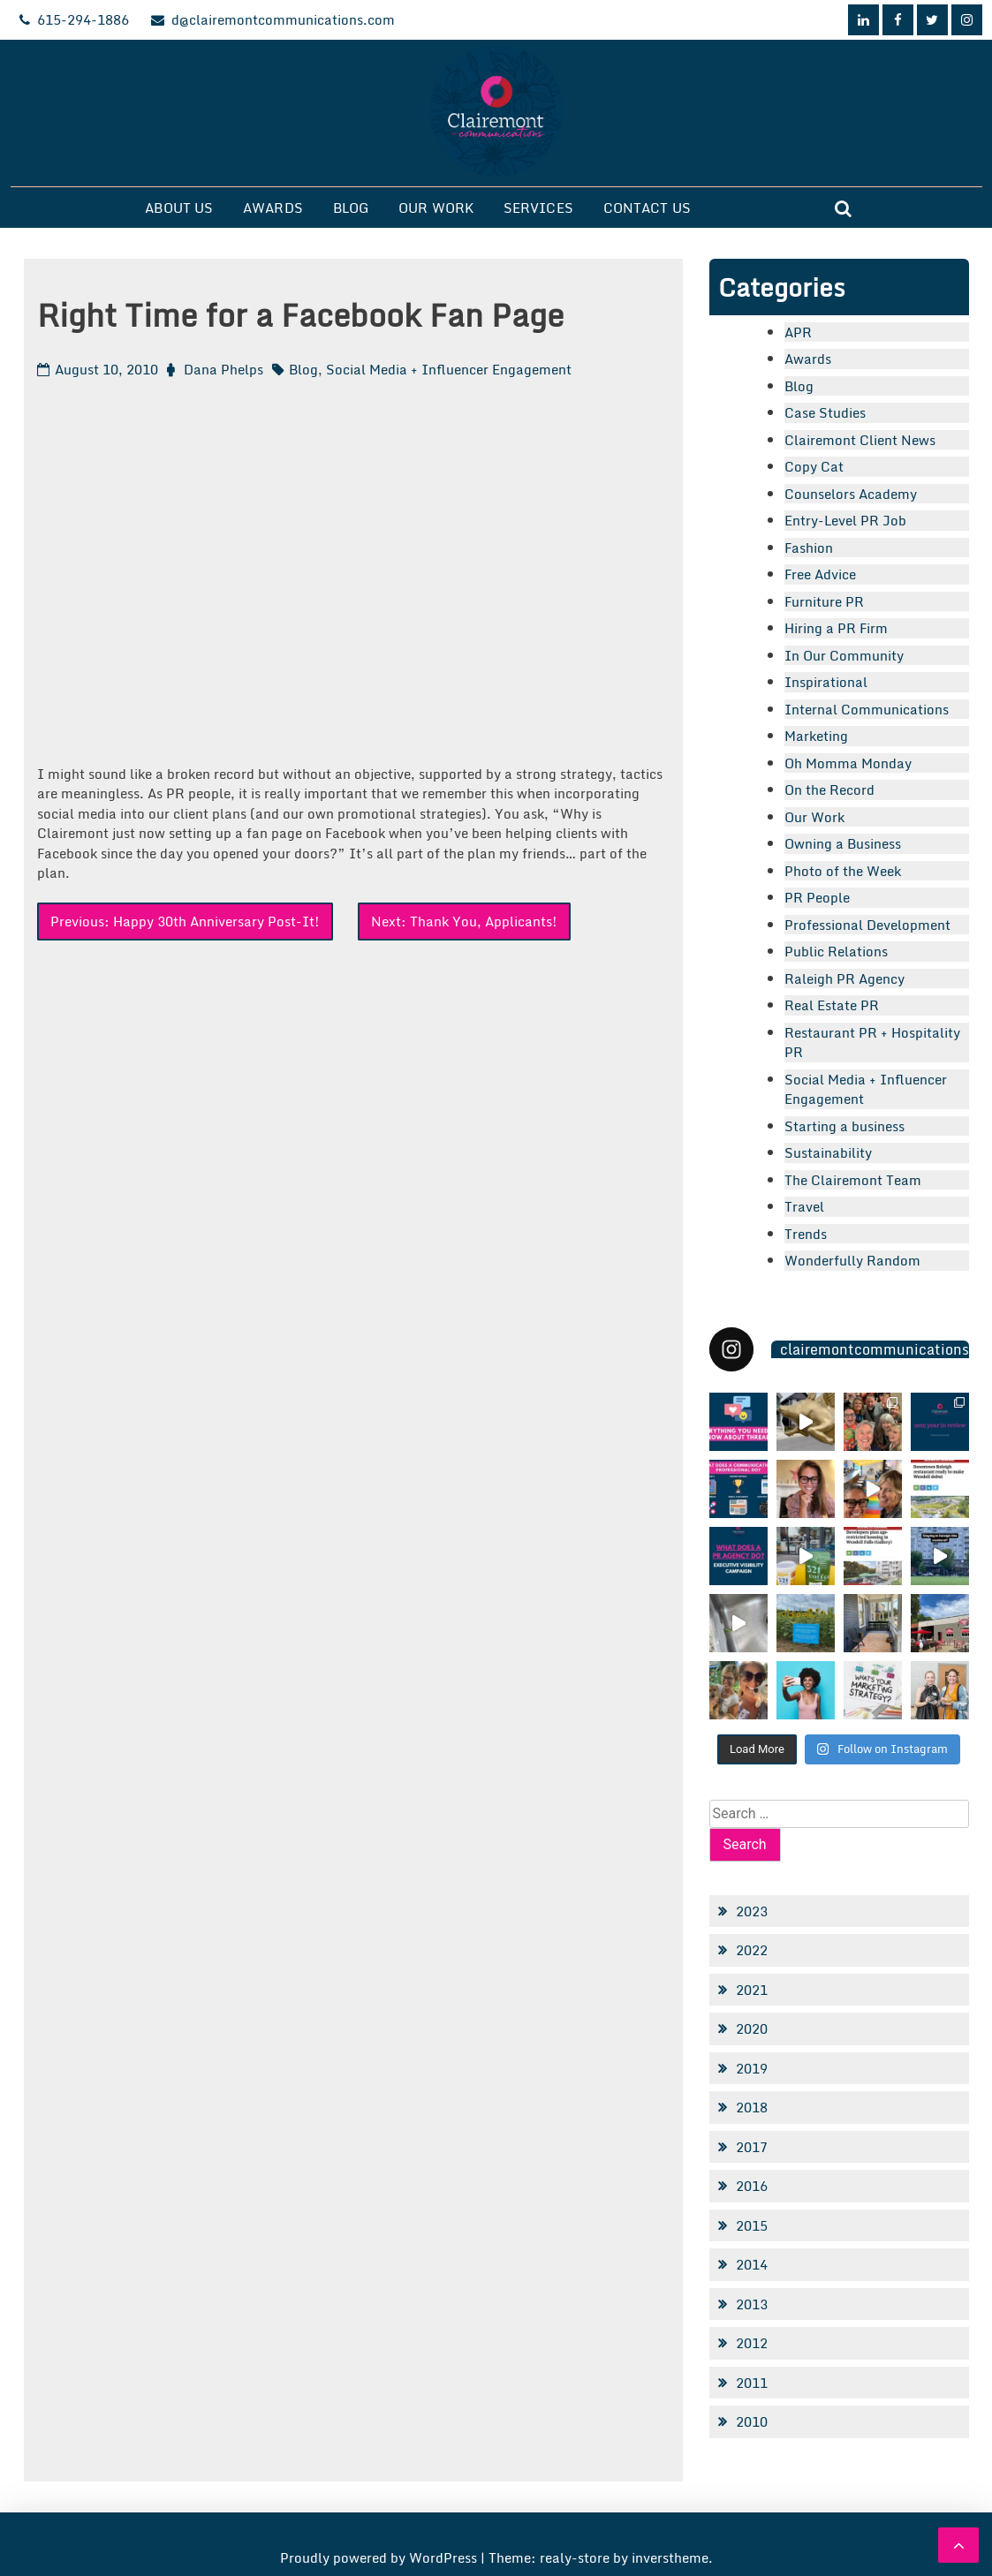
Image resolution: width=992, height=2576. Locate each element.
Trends (805, 1233)
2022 (752, 1949)
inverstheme (670, 2557)
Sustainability (828, 1152)
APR (798, 332)
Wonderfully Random (852, 1260)
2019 (752, 2068)
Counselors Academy (850, 493)
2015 (752, 2225)
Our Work (435, 207)
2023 (752, 1911)
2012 (752, 2342)
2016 (752, 2185)
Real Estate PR (831, 1005)
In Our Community (844, 655)
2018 (752, 2107)
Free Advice (820, 574)
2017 (752, 2146)
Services (538, 207)
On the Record (829, 789)
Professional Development (867, 924)
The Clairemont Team (852, 1179)
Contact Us (647, 207)
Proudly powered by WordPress (380, 2557)
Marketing (816, 735)
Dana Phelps (223, 369)
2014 (752, 2264)
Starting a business (844, 1126)
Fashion (808, 547)
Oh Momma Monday (848, 763)
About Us (179, 207)
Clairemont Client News (859, 439)
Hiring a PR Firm (836, 627)
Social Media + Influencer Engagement (449, 369)
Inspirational (825, 681)
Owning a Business (842, 843)
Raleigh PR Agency (844, 978)
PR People (817, 897)
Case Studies (825, 412)
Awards (273, 207)
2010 (752, 2421)
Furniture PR (824, 601)
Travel (804, 1206)
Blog (350, 207)
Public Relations (836, 951)
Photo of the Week (842, 870)
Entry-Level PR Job (845, 520)
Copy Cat (814, 466)
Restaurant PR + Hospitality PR (872, 1042)
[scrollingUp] (958, 2545)
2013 (752, 2304)
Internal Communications (866, 709)
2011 (752, 2382)
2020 (752, 2028)
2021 (752, 1989)
